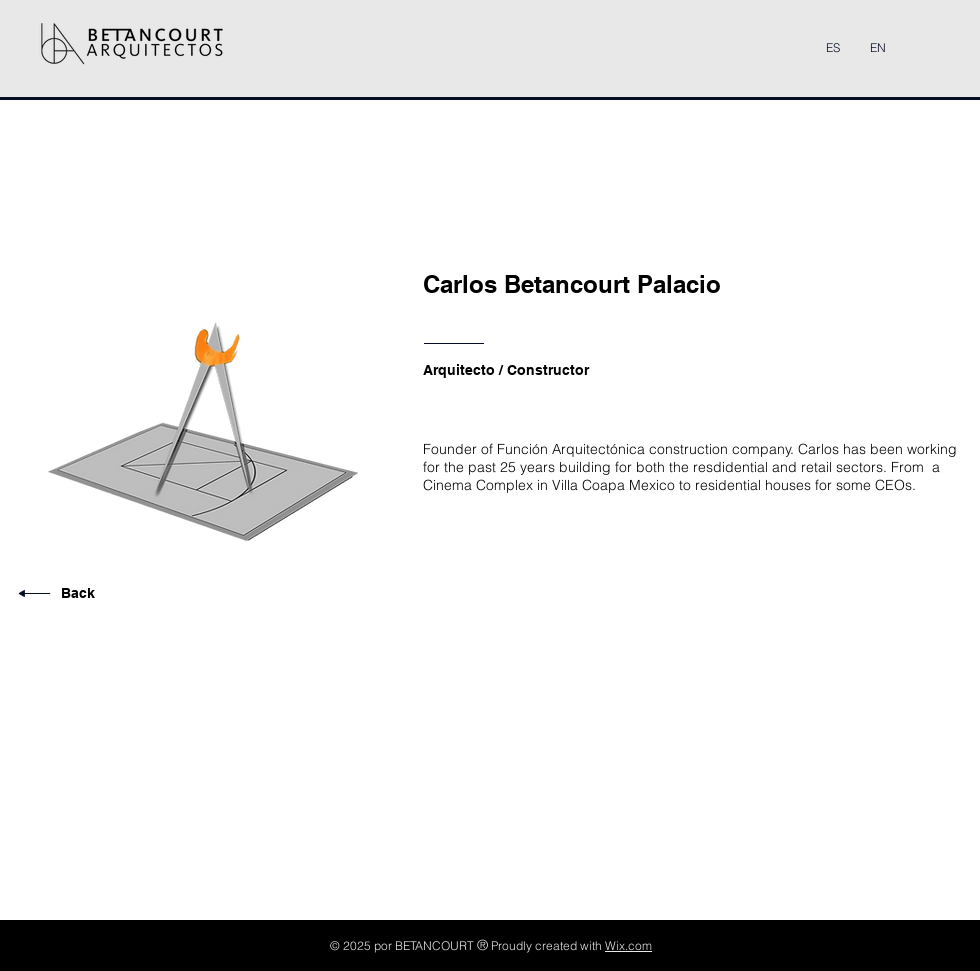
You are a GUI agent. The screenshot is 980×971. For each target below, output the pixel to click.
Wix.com (628, 945)
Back (78, 593)
